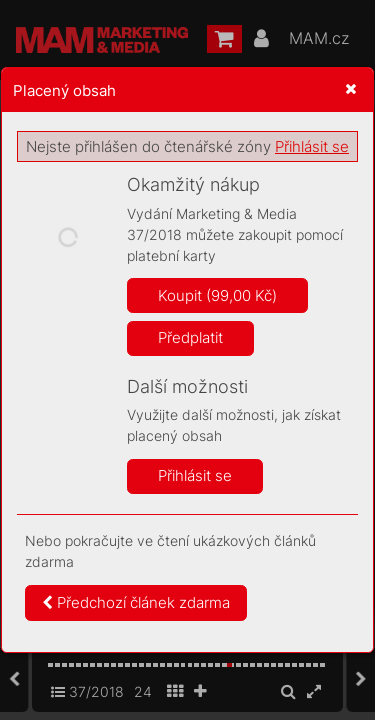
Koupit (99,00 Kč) (217, 295)
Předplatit (190, 337)
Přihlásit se (312, 146)
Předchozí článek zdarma (136, 602)
